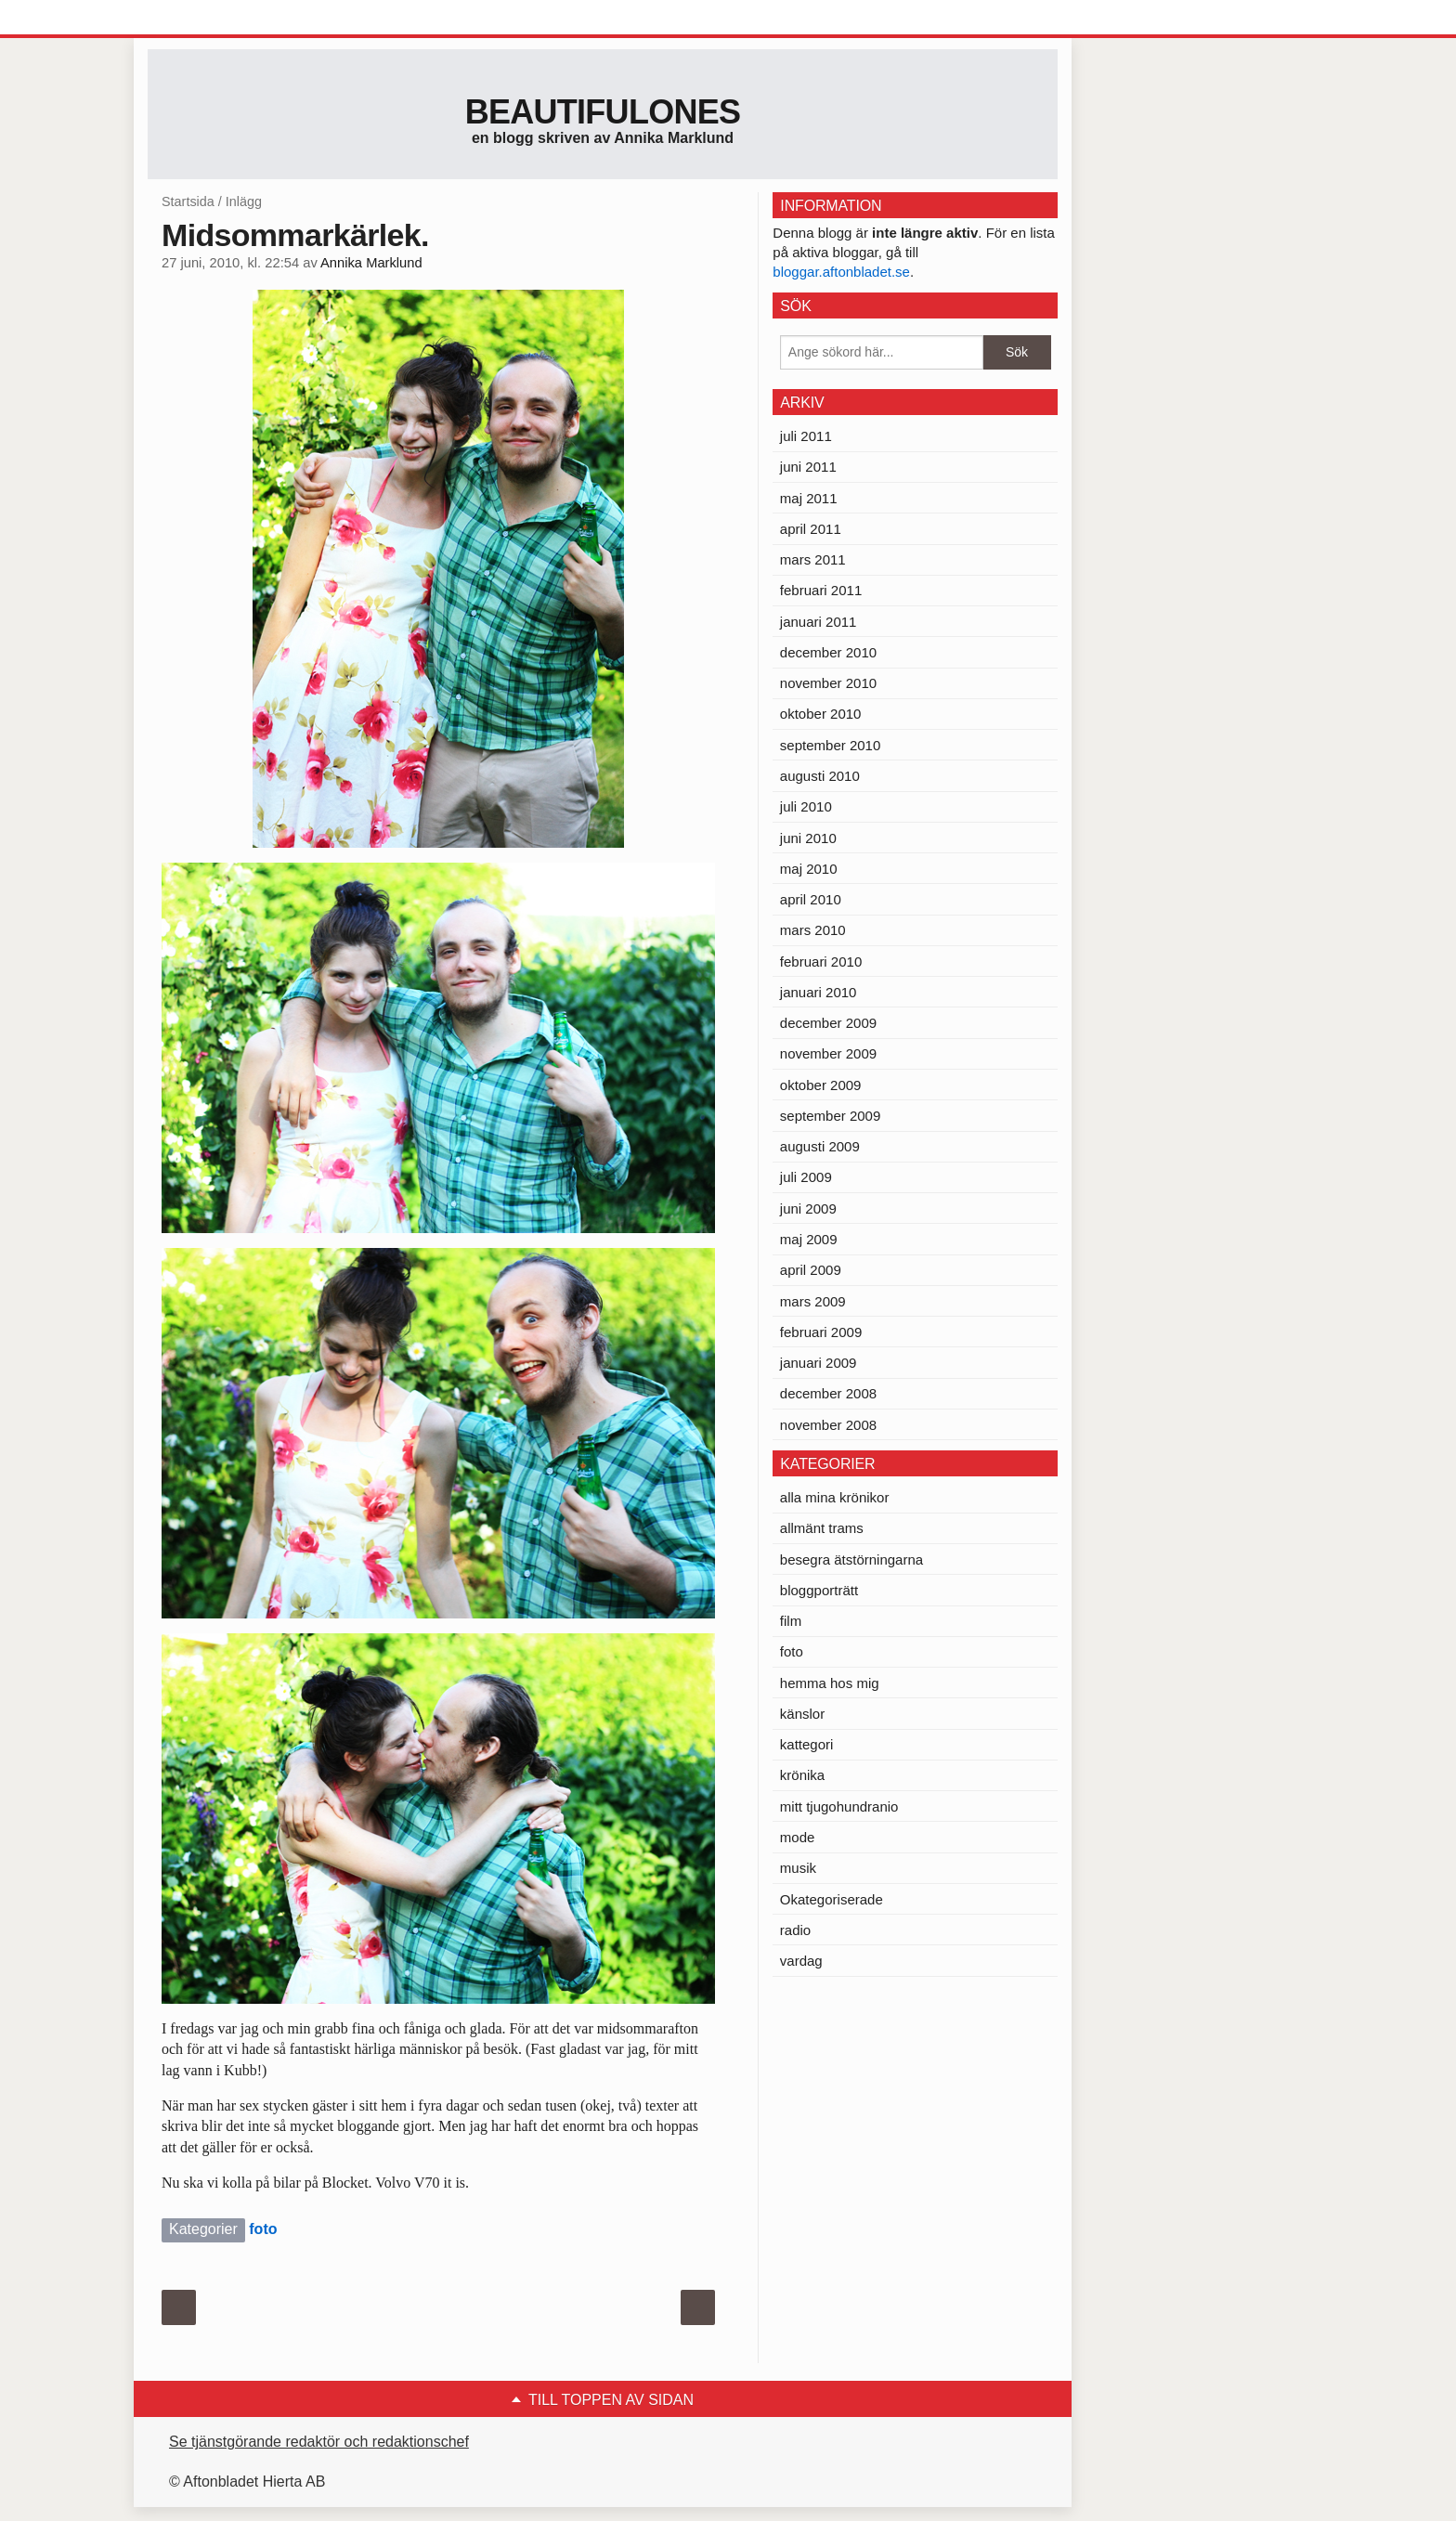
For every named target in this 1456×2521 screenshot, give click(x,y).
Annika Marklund (371, 262)
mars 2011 (813, 559)
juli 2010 (806, 806)
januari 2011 (818, 622)
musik (798, 1868)
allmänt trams (822, 1528)
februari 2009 (821, 1332)
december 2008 (828, 1393)
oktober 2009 (821, 1085)
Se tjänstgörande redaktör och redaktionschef (319, 2442)
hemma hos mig (829, 1683)
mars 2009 (813, 1301)
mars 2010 (813, 930)
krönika (802, 1775)
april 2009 (810, 1270)
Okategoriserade (831, 1899)
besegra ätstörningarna (851, 1559)
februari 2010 (821, 961)
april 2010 (810, 899)
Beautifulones (603, 112)
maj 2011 (809, 498)
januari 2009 (818, 1363)
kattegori (807, 1744)
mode (797, 1837)
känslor (802, 1714)
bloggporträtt (819, 1590)
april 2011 (810, 529)
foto (263, 2229)
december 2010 (828, 652)
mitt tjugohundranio (839, 1806)
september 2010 (830, 745)
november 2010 (828, 683)
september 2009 (830, 1116)
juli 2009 (806, 1177)
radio (795, 1930)
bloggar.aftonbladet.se (841, 271)
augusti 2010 (820, 776)
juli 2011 (806, 436)
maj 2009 (809, 1239)
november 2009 (828, 1053)
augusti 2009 (820, 1146)
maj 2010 (809, 869)
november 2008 (828, 1425)
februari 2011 (821, 590)
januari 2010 (818, 992)
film (790, 1621)
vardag (801, 1961)
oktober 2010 (821, 713)
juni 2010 (808, 838)
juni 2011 (808, 466)
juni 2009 (808, 1208)
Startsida (188, 201)
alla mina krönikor (835, 1497)
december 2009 (828, 1023)
